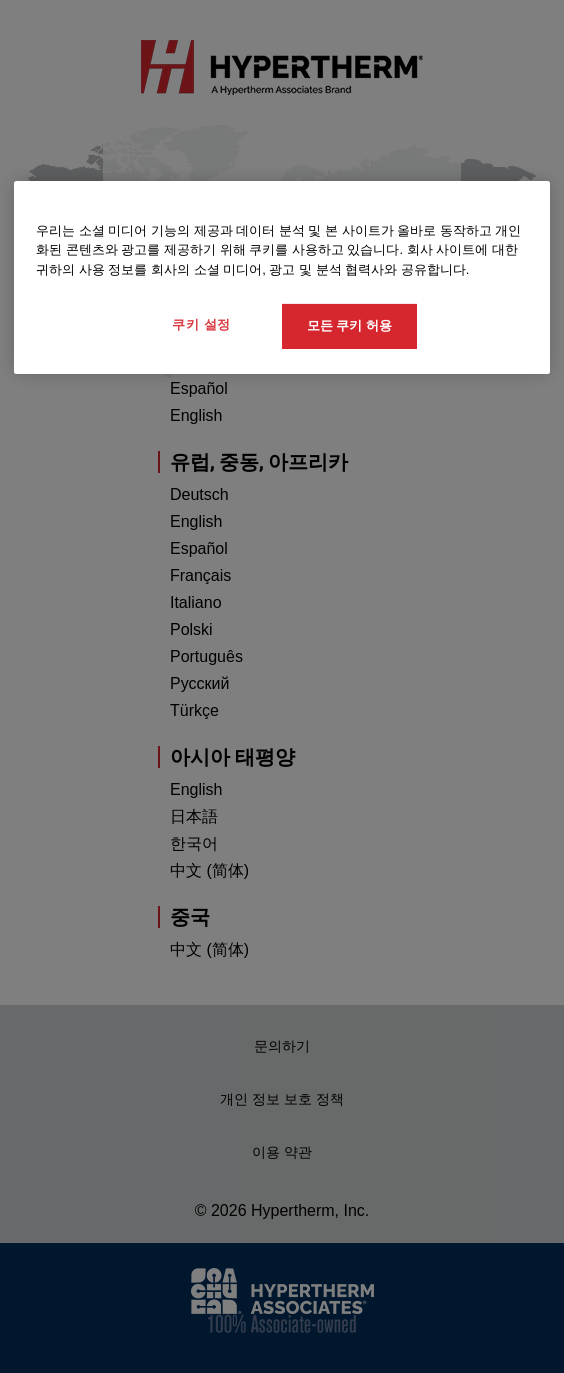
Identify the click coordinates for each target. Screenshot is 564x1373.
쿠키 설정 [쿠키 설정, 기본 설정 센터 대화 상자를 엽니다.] (201, 324)
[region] (282, 277)
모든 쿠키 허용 (349, 325)
